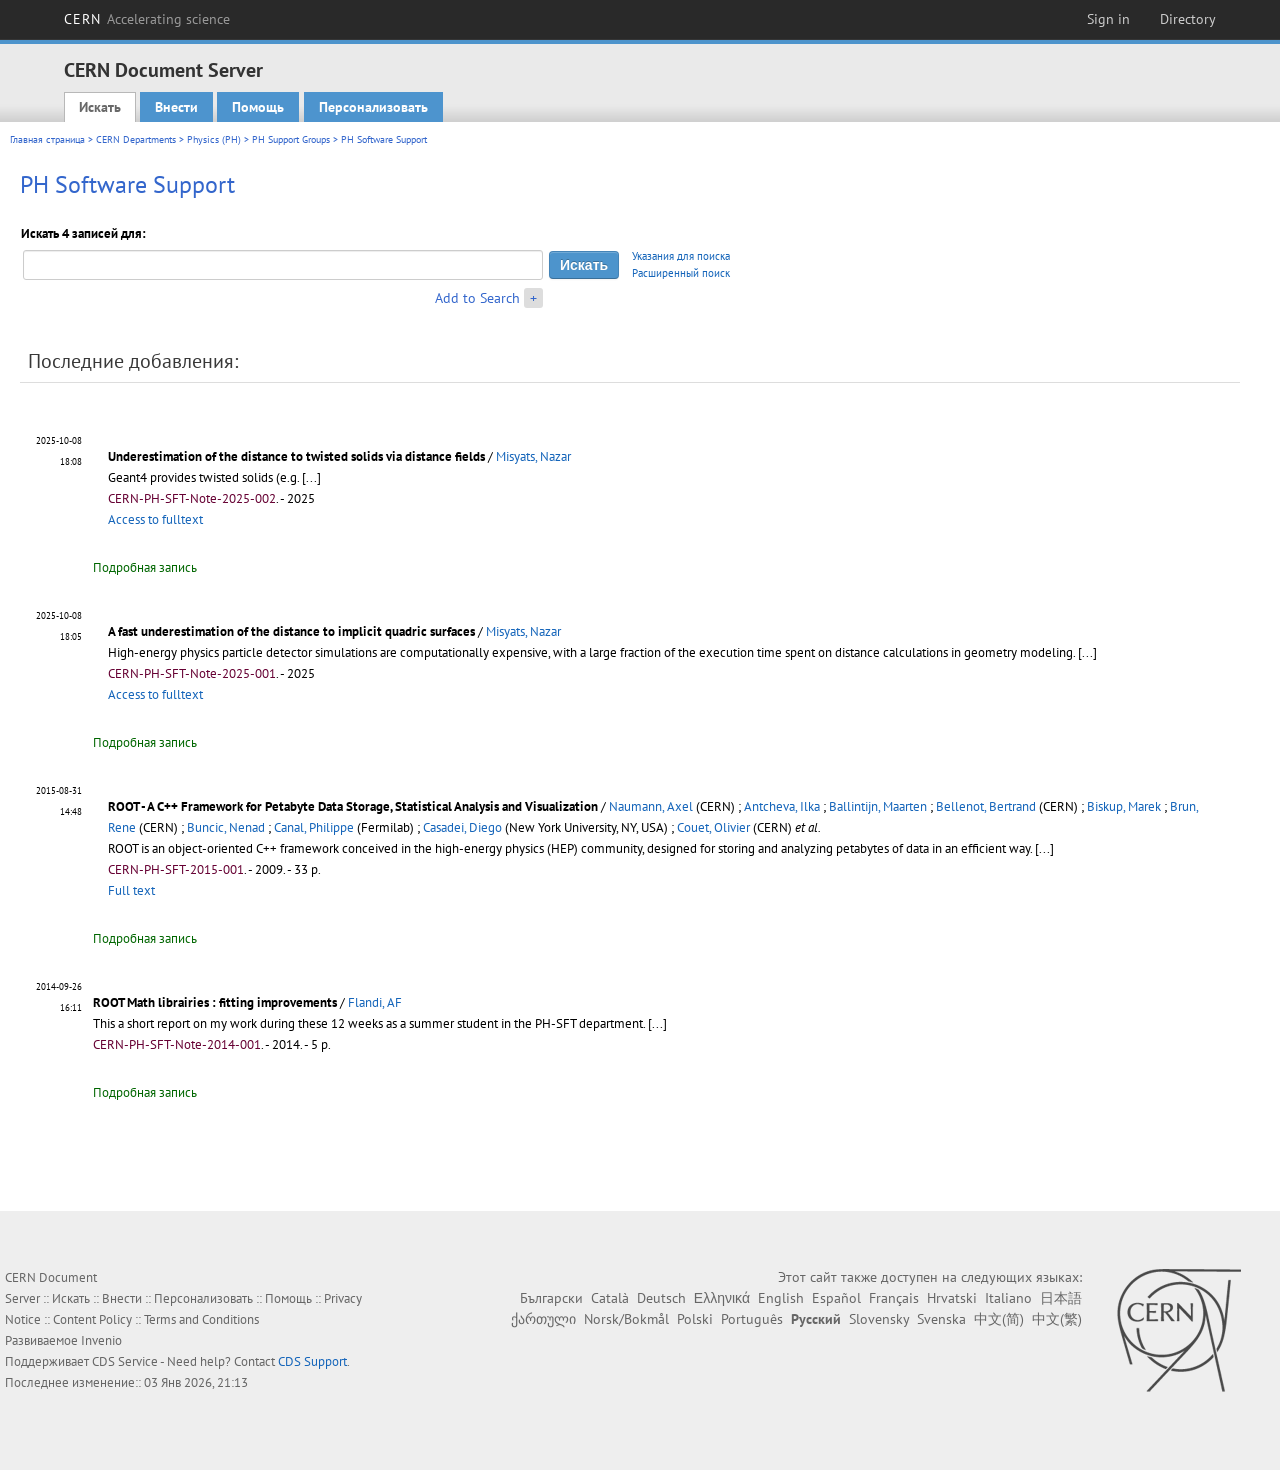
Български (551, 1298)
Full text (131, 890)
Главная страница (47, 139)
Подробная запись (145, 567)
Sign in (1108, 19)
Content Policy (92, 1319)
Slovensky (879, 1319)
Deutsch (661, 1298)
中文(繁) (1057, 1319)
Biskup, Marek (1124, 806)
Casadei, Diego (462, 827)
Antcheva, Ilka (782, 806)
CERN (147, 19)
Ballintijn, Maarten (878, 806)
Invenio (101, 1340)
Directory (1188, 19)
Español (836, 1298)
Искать (100, 107)
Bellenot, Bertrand (986, 806)
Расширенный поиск (681, 273)
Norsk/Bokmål (626, 1319)
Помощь (258, 107)
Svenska (941, 1319)
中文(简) (999, 1319)
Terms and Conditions (201, 1319)
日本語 (1061, 1298)
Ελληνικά (722, 1298)
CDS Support (312, 1361)
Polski (695, 1319)
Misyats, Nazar (533, 456)
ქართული (543, 1319)
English (781, 1298)
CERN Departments (136, 139)
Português (752, 1319)
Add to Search (477, 298)
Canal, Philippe (314, 827)
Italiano (1008, 1298)
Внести (176, 107)
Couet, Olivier (713, 827)
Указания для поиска (681, 256)
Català (610, 1298)
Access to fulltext (155, 519)
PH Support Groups (291, 139)
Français (894, 1298)
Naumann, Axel (651, 806)
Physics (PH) (214, 139)
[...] (311, 477)
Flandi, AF (375, 1002)
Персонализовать (373, 107)
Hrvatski (952, 1298)
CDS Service (125, 1361)
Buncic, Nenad (226, 827)
